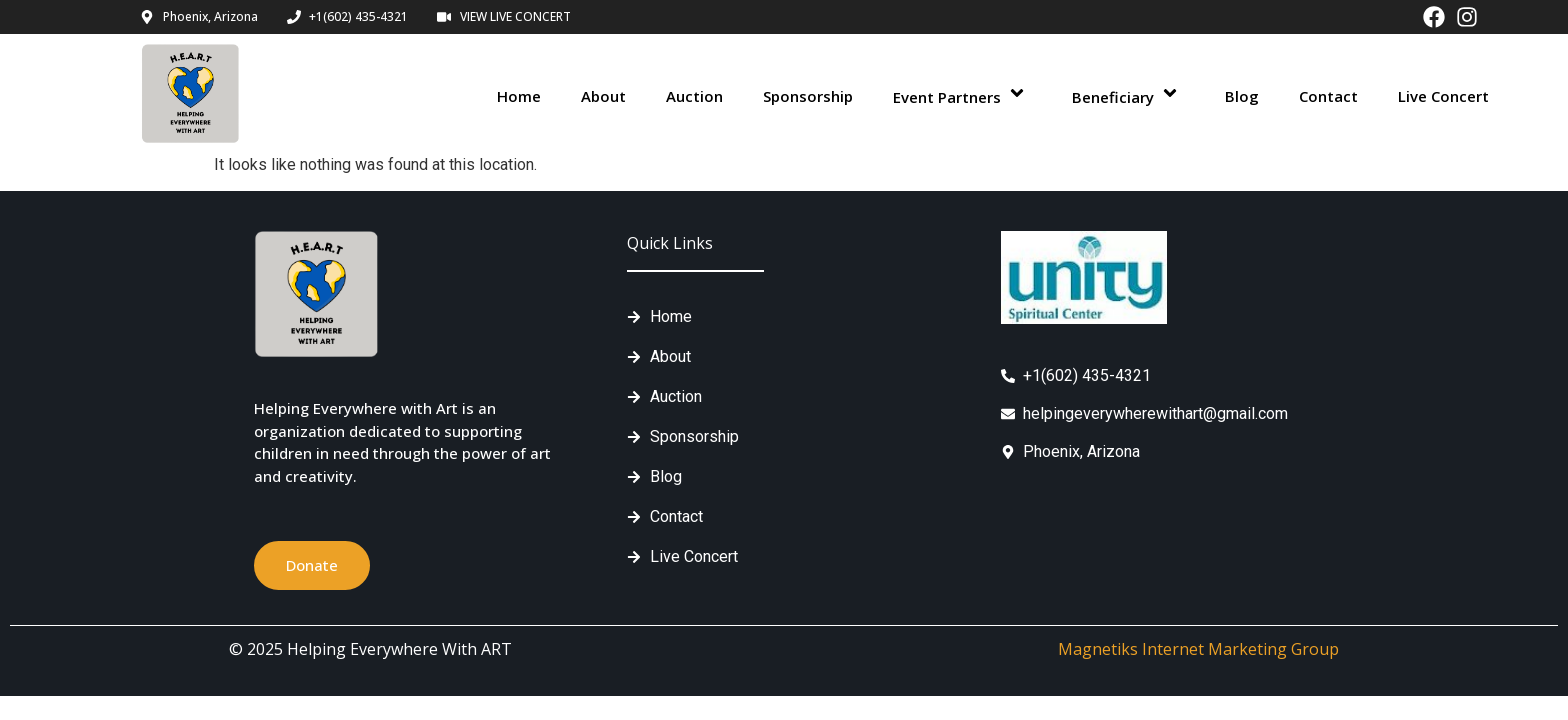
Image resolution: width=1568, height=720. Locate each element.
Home (519, 96)
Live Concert (1443, 96)
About (603, 96)
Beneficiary (1128, 95)
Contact (1328, 96)
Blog (1242, 96)
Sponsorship (808, 96)
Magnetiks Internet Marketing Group (1198, 649)
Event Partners (962, 95)
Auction (694, 96)
